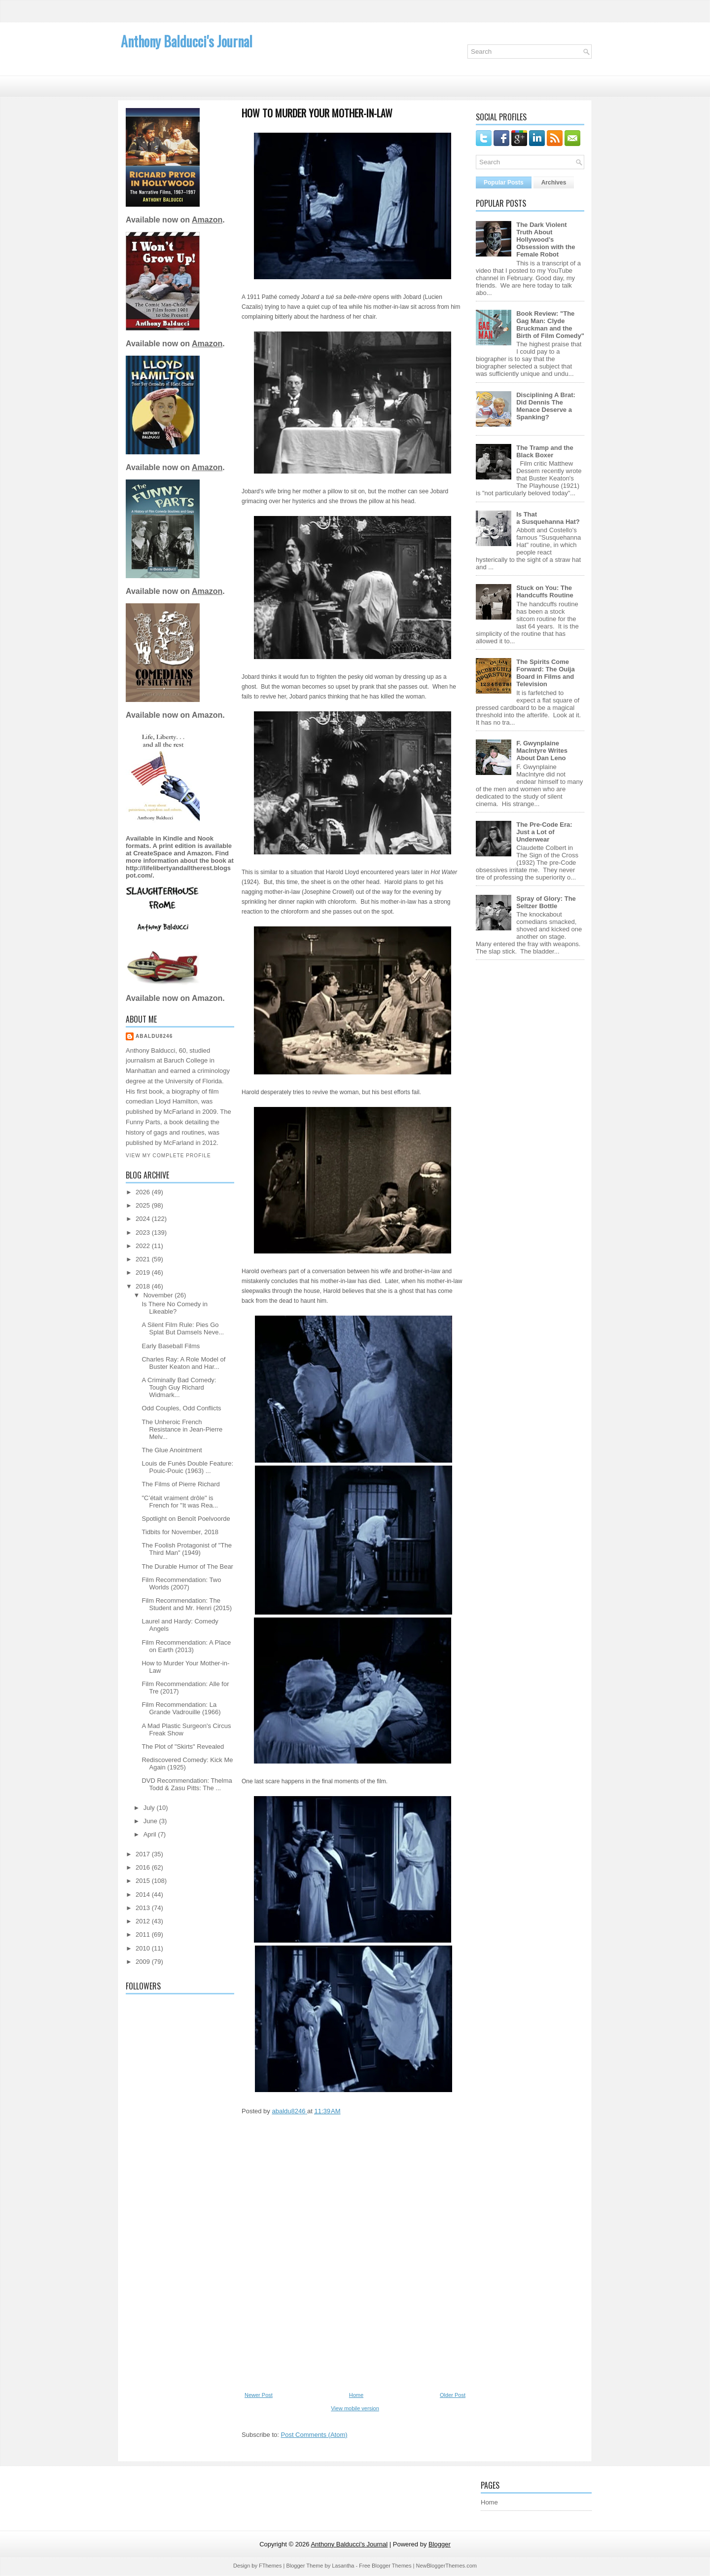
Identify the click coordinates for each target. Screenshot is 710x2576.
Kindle (173, 838)
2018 (144, 1286)
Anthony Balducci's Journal (186, 41)
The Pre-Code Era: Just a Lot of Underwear (544, 832)
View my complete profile (168, 1155)
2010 (144, 1948)
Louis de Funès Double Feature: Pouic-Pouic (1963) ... (187, 1467)
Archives (554, 182)
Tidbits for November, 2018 (180, 1532)
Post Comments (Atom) (314, 2434)
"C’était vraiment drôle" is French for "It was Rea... (180, 1501)
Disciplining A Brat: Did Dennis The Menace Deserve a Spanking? (545, 406)
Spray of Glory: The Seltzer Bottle (546, 902)
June (151, 1821)
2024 (144, 1218)
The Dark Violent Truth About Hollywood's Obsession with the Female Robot (545, 239)
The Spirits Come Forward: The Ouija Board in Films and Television (545, 673)
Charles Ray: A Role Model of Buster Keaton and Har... (183, 1363)
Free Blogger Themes (385, 2566)
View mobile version (355, 2408)
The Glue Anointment (172, 1450)
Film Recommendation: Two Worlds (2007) (181, 1583)
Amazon (207, 220)
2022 (144, 1246)
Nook (205, 838)
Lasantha (343, 2566)
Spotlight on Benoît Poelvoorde (186, 1518)
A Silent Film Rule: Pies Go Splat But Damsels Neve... (183, 1328)
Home (356, 2395)
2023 (144, 1232)
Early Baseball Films (171, 1346)
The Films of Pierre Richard (180, 1484)
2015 (144, 1880)
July (150, 1807)
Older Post (452, 2395)
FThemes (270, 2566)
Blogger (439, 2544)
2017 (144, 1854)
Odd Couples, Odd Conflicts (181, 1408)
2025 (144, 1205)
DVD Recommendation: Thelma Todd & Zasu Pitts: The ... (187, 1784)
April (150, 1834)
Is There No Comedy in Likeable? (174, 1307)
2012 (144, 1921)
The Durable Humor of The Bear (187, 1566)
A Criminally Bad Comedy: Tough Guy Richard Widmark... (179, 1387)
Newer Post (259, 2395)
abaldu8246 (154, 1036)
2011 (144, 1934)
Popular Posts (504, 182)
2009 (144, 1961)
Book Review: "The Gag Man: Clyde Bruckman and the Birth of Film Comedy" (550, 324)
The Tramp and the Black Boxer (544, 451)
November (159, 1295)
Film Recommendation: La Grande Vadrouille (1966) (181, 1708)
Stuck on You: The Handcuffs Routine (544, 591)
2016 (144, 1867)
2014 (144, 1894)
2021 (144, 1259)
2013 (144, 1908)
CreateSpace (152, 853)
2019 (144, 1272)
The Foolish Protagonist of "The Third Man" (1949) (186, 1549)
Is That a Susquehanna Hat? (548, 518)
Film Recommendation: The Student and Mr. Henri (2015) (187, 1604)
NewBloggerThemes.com (446, 2566)
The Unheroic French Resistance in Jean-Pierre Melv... (182, 1429)
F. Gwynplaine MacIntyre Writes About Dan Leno (542, 750)
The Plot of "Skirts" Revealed (183, 1746)
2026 (144, 1192)
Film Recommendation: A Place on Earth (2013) (186, 1646)
